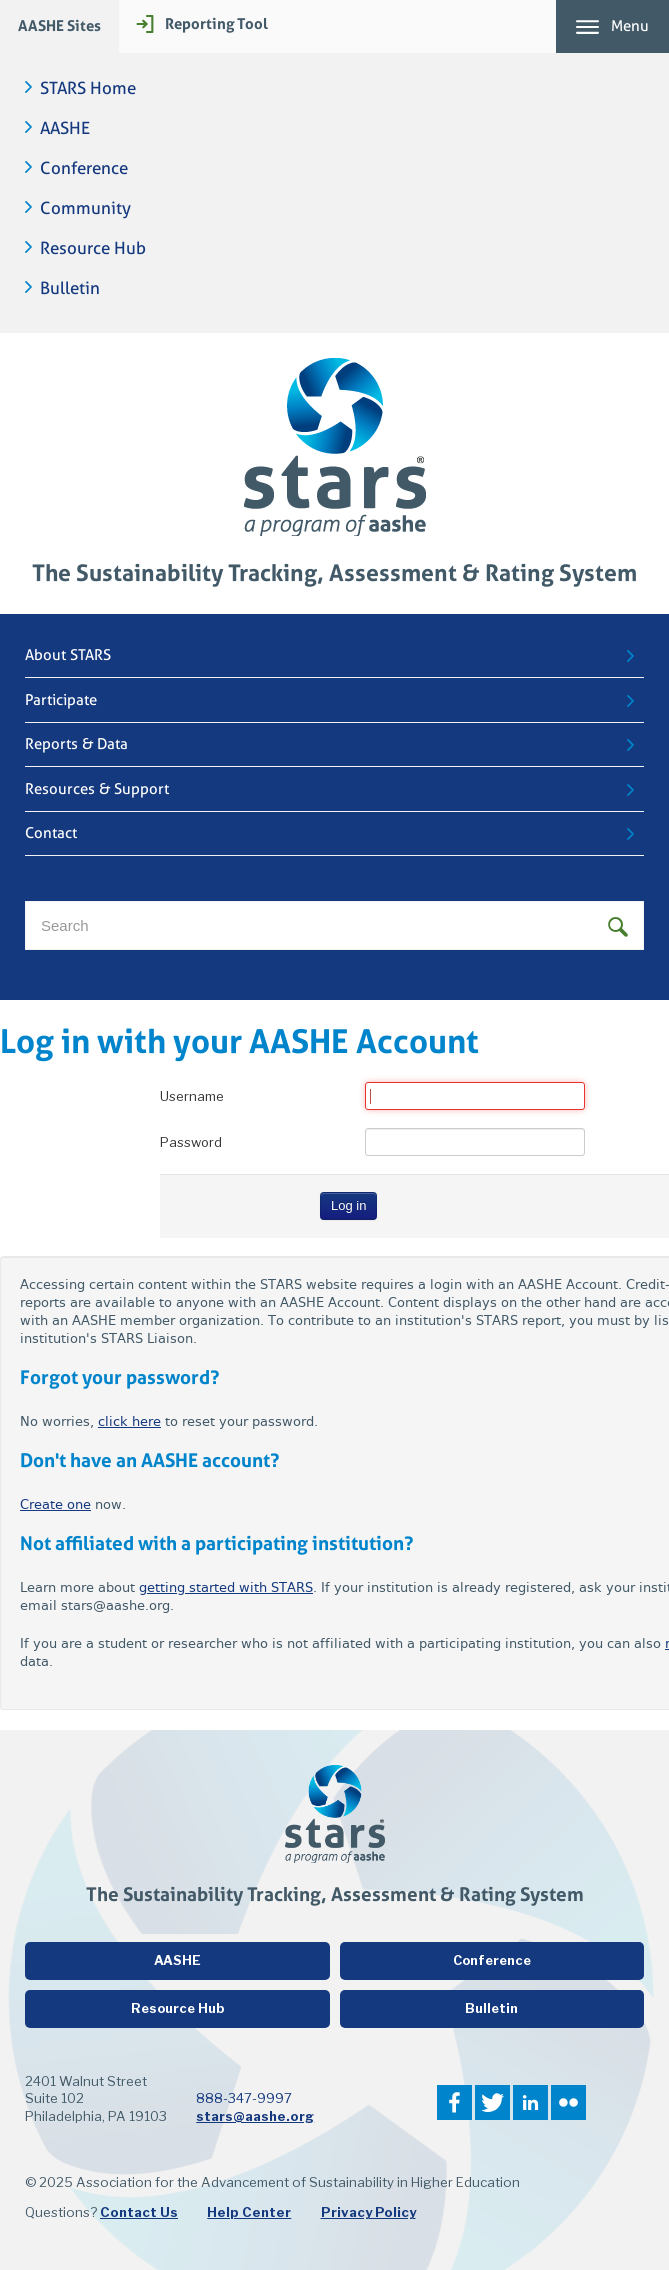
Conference (84, 168)
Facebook (454, 2102)
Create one (55, 1504)
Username (192, 1096)
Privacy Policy (368, 2212)
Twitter (492, 2102)
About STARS (68, 655)
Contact (51, 833)
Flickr (568, 2102)
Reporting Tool (216, 23)
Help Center (249, 2212)
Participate (61, 700)
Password (191, 1142)
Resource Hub (93, 248)
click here (129, 1421)
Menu (630, 26)
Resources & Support (97, 789)
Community (85, 208)
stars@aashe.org (255, 2116)
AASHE (65, 128)
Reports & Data (76, 744)
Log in (348, 1205)
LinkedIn (530, 2102)
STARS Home (88, 88)
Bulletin (70, 288)
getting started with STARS (226, 1587)
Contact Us (139, 2212)
